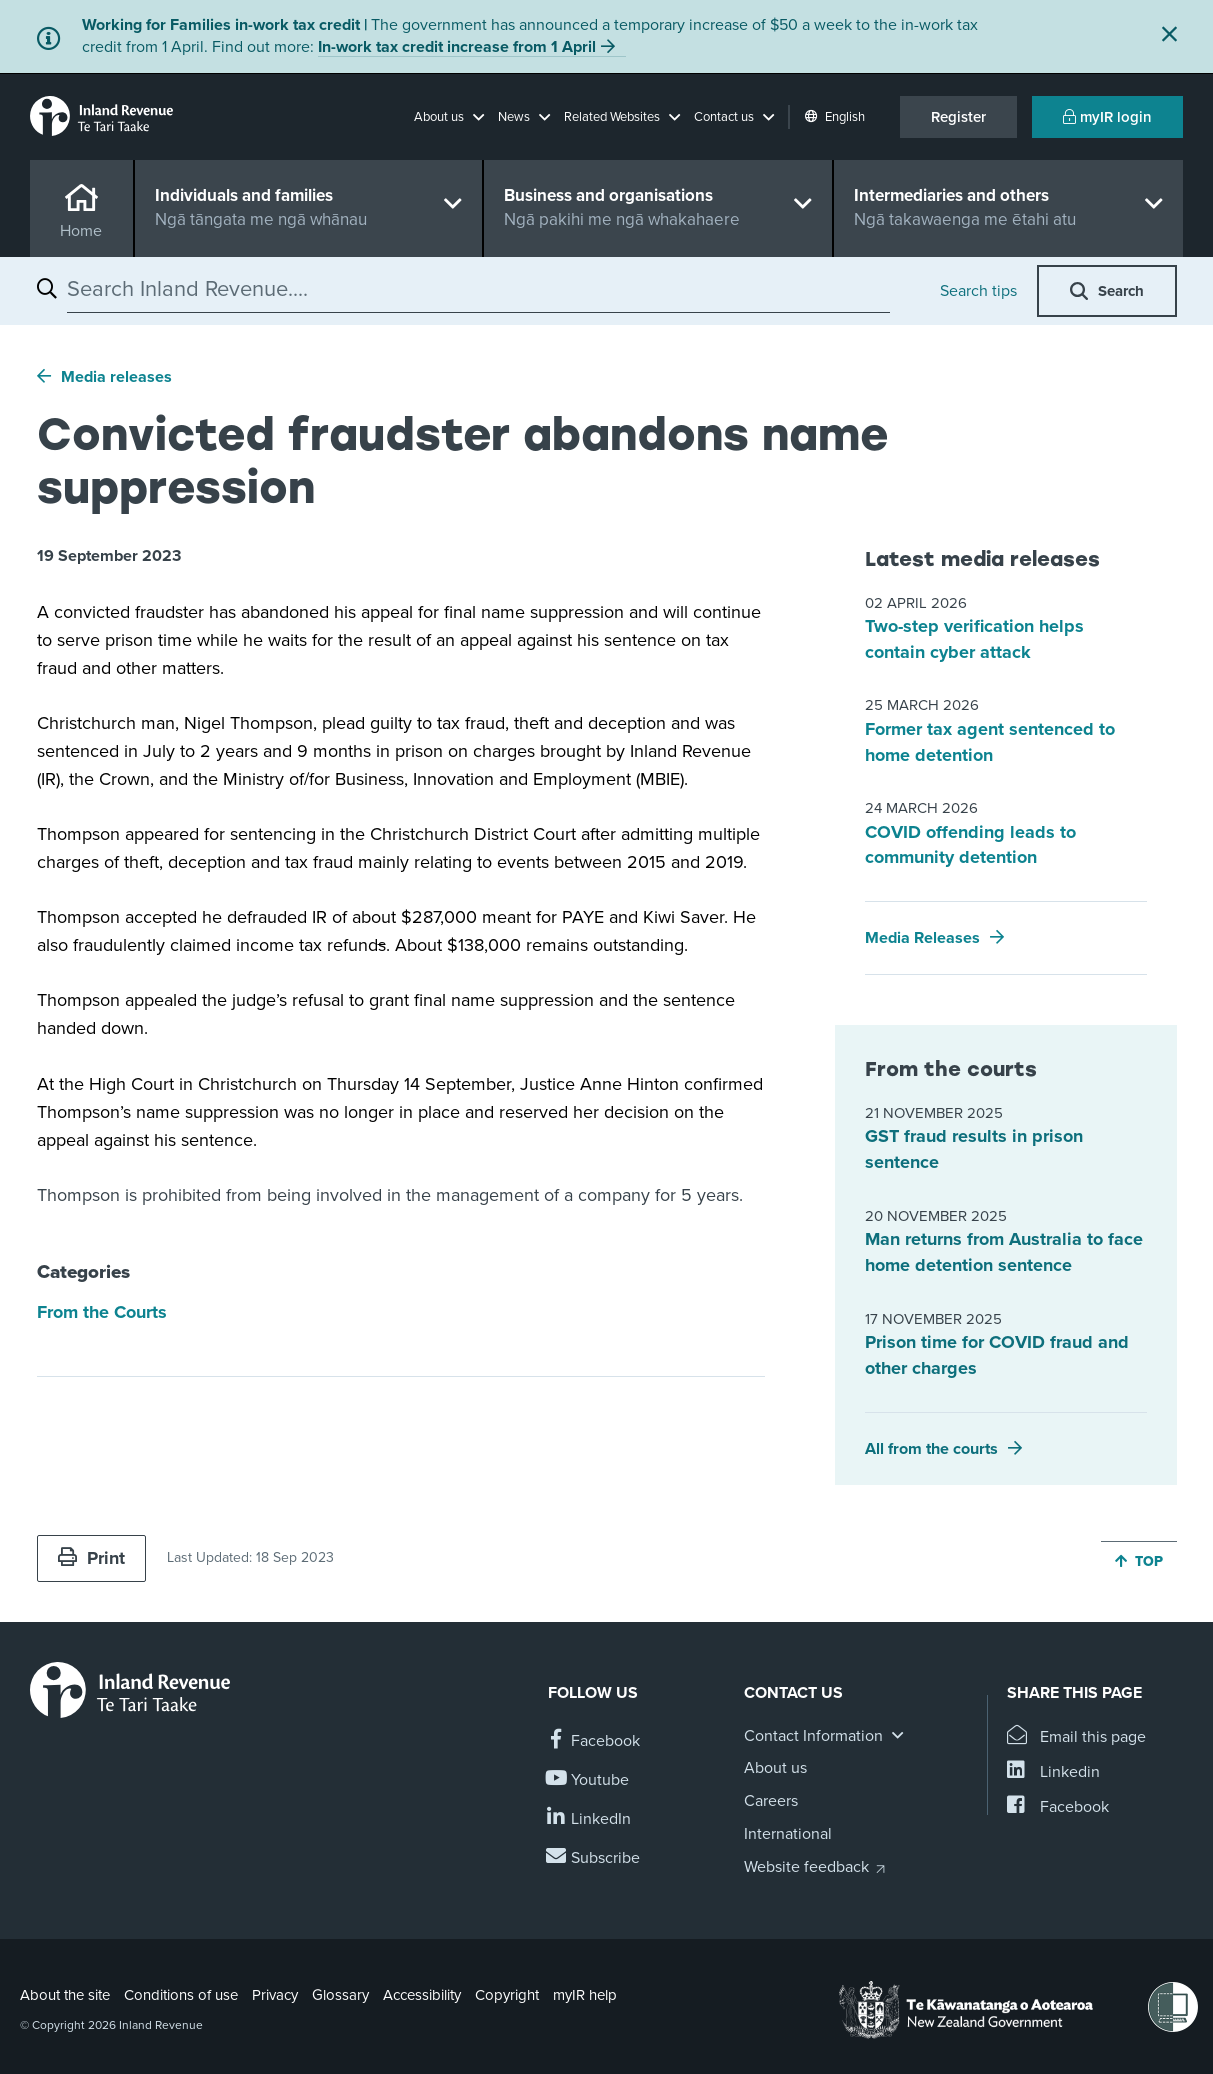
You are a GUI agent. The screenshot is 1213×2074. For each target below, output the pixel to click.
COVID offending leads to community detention (970, 845)
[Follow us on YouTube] (588, 1780)
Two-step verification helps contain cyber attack (974, 639)
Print (91, 1558)
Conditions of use (181, 1995)
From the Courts (102, 1312)
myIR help (585, 1995)
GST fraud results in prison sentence (974, 1149)
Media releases (116, 377)
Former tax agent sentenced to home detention (990, 742)
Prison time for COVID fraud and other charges (997, 1355)
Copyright (507, 1995)
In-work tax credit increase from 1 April (457, 47)
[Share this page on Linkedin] (1053, 1772)
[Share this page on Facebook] (1058, 1807)
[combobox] (478, 289)
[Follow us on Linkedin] (589, 1819)
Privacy (275, 1995)
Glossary (340, 1995)
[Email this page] (1076, 1737)
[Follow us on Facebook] (594, 1741)
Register (958, 117)
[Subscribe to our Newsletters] (594, 1858)
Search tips (978, 291)
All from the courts (931, 1449)
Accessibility (422, 1995)
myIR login (1107, 117)
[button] (449, 117)
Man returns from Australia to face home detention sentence (1004, 1252)
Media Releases (922, 938)
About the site (65, 1995)
